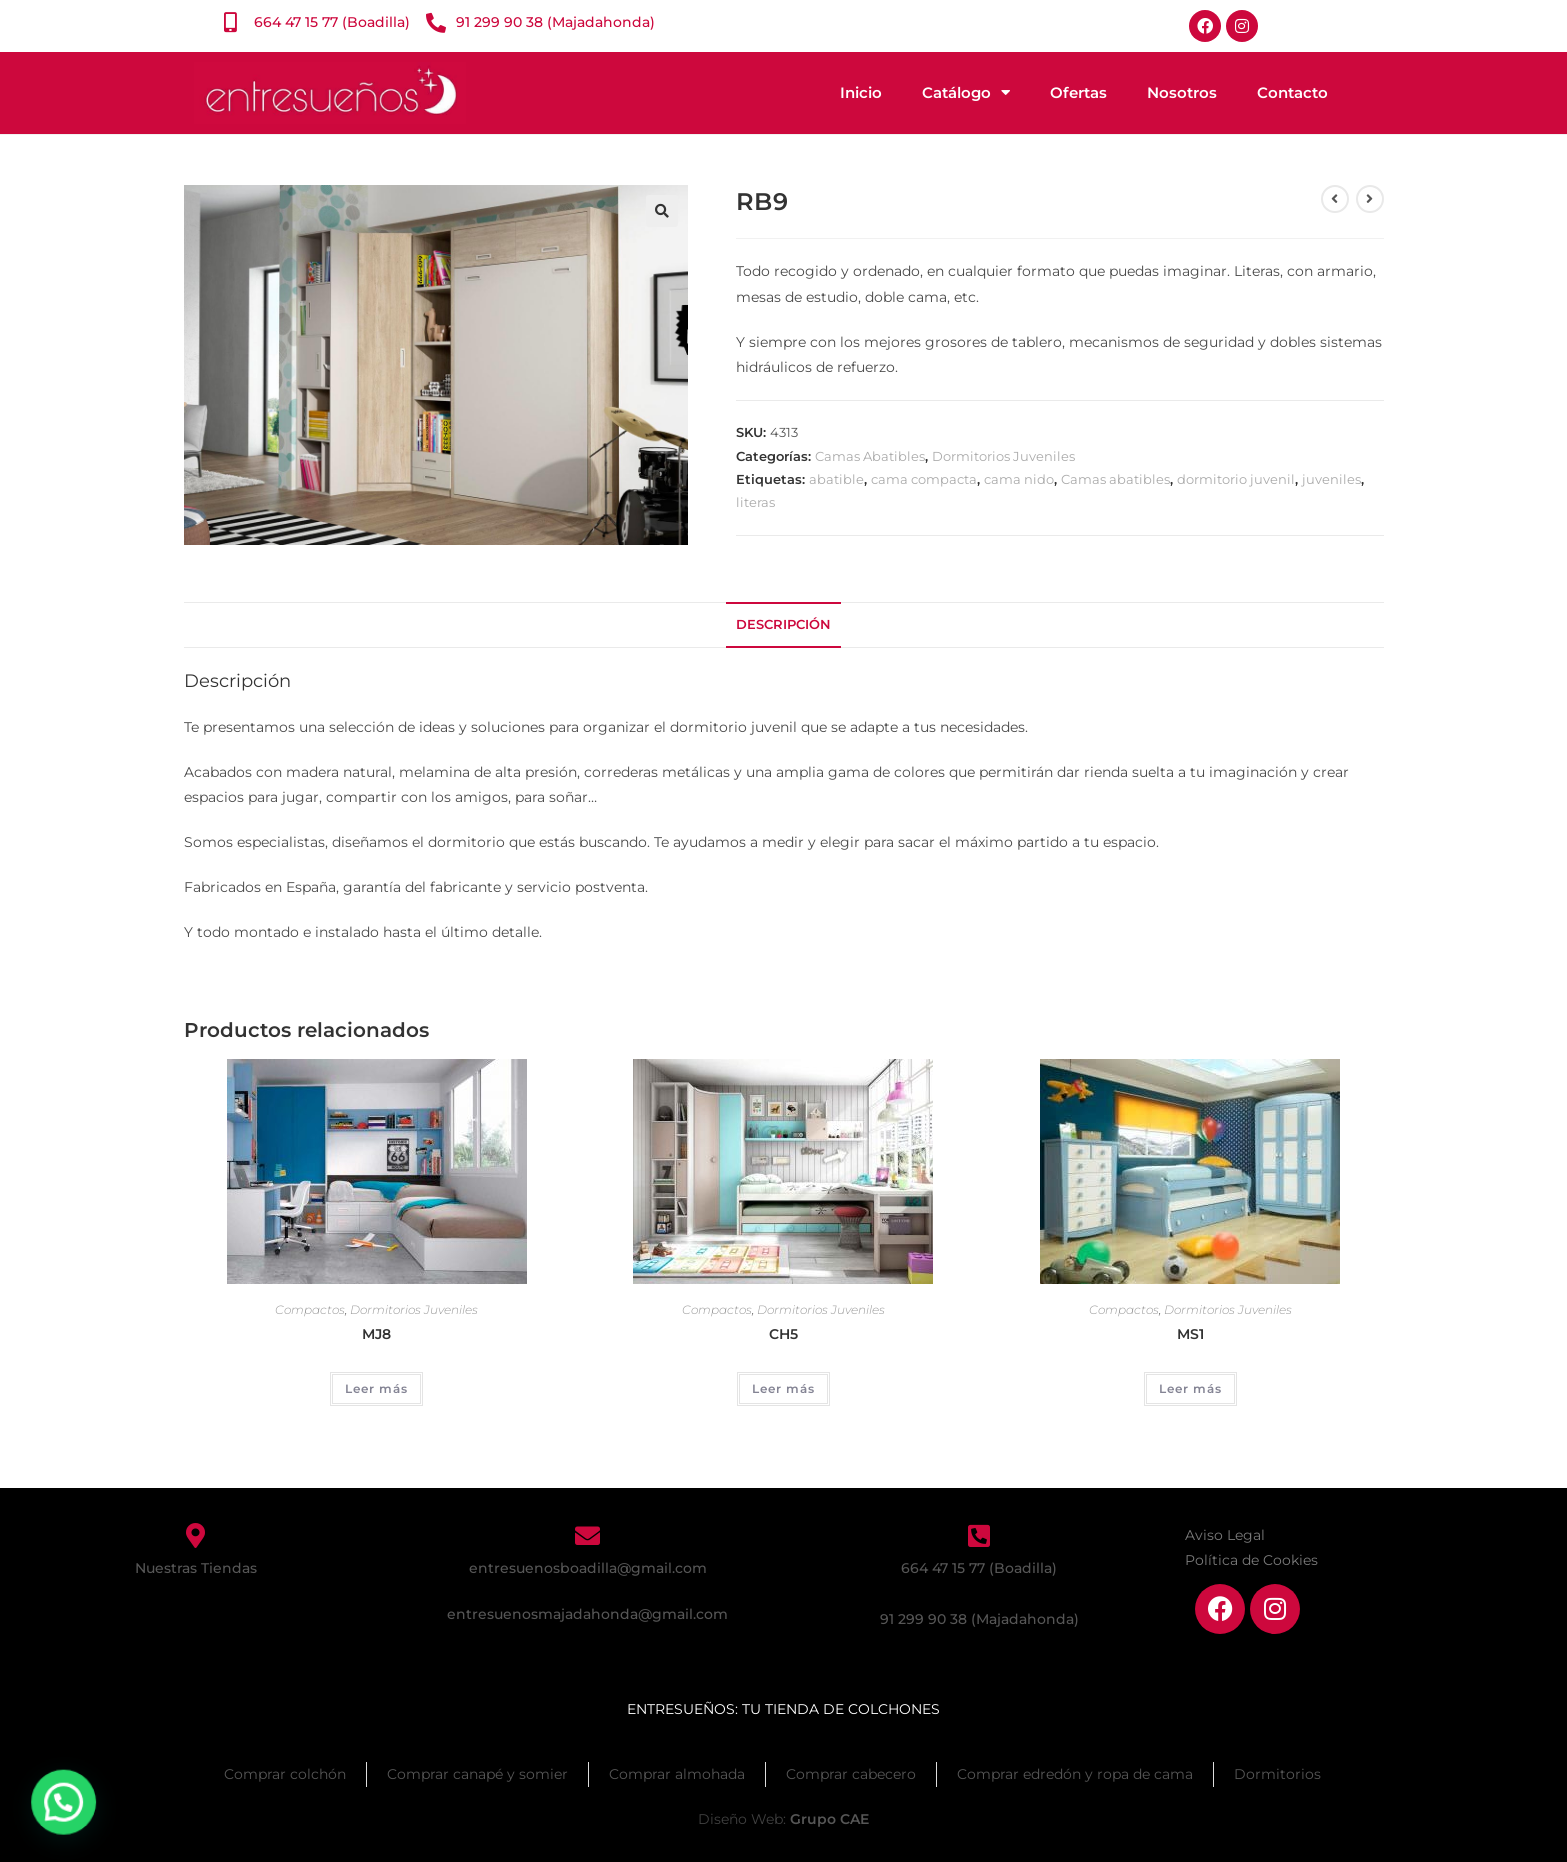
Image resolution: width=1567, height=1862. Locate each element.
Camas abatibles (1115, 479)
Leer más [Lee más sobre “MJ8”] (376, 1388)
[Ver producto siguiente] (1370, 199)
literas (755, 502)
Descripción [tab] (783, 624)
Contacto (1292, 92)
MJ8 (376, 1334)
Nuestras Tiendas (196, 1568)
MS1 (1190, 1334)
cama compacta (924, 479)
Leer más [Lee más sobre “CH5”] (783, 1388)
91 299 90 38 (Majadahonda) (979, 1619)
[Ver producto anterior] (1335, 199)
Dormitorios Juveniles (1003, 456)
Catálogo (966, 92)
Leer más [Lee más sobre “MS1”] (1190, 1388)
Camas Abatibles (870, 456)
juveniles (1331, 479)
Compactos (310, 1309)
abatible (836, 479)
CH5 (783, 1334)
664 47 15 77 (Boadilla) (979, 1568)
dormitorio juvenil (1236, 479)
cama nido (1019, 479)
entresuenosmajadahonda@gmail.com (587, 1614)
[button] (662, 211)
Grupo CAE (829, 1819)
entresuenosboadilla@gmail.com (588, 1568)
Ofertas (1078, 92)
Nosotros (1182, 92)
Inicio (861, 92)
